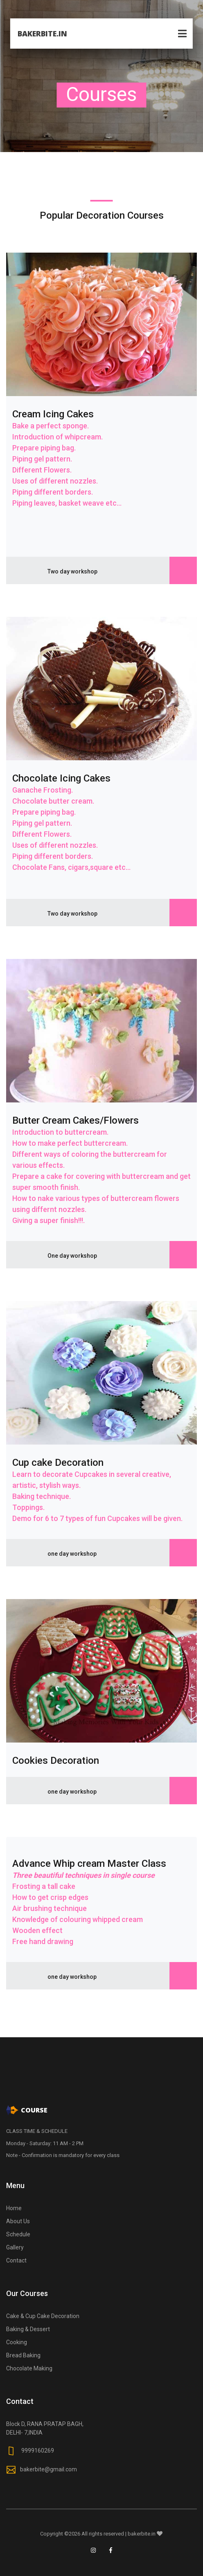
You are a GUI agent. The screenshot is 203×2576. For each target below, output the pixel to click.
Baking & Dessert (28, 2329)
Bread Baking (23, 2355)
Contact (16, 2260)
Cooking (16, 2342)
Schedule (18, 2234)
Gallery (15, 2247)
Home (14, 2208)
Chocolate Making (29, 2368)
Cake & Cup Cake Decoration (42, 2316)
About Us (18, 2221)
